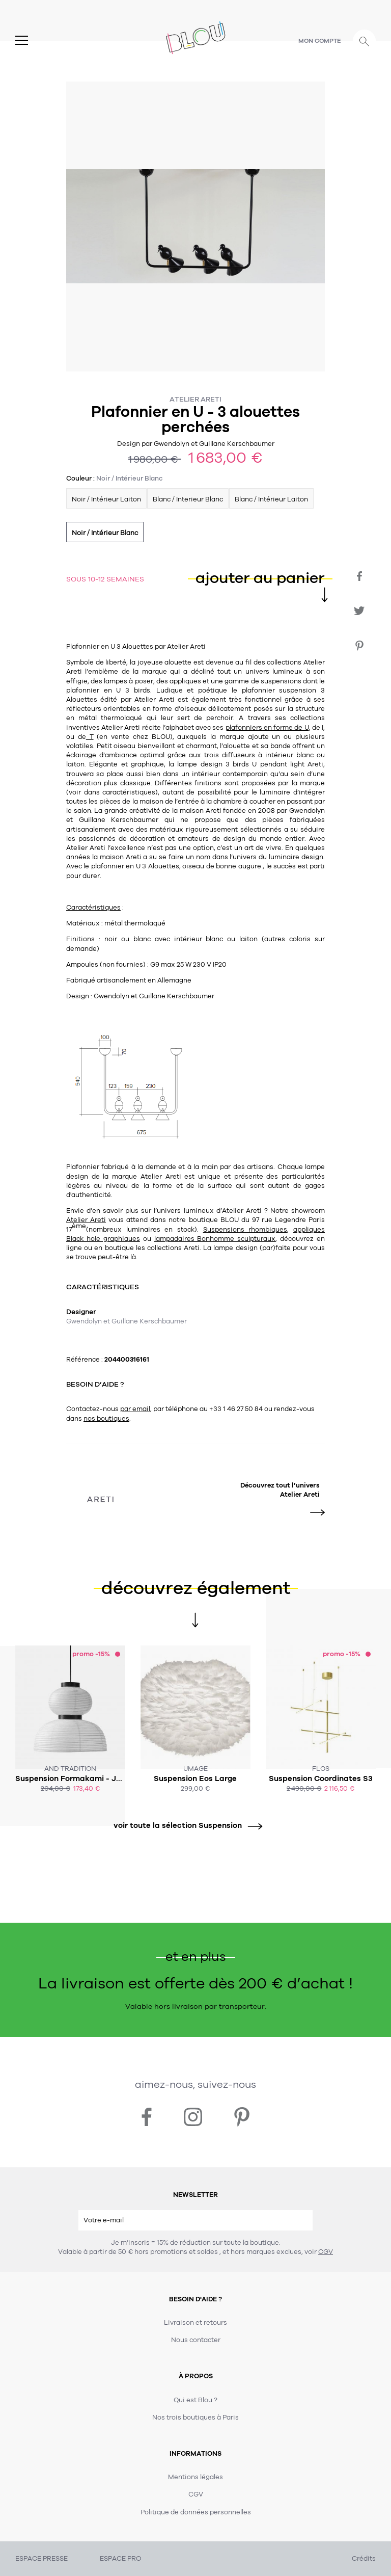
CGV (325, 2251)
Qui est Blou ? (195, 2400)
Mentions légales (195, 2477)
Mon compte (319, 41)
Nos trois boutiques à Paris (195, 2417)
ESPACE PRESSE (41, 2558)
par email (135, 1409)
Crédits (364, 2558)
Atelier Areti (195, 399)
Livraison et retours (195, 2322)
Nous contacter (195, 2340)
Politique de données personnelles (196, 2512)
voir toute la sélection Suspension (184, 1825)
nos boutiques (106, 1418)
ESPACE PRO (120, 2558)
